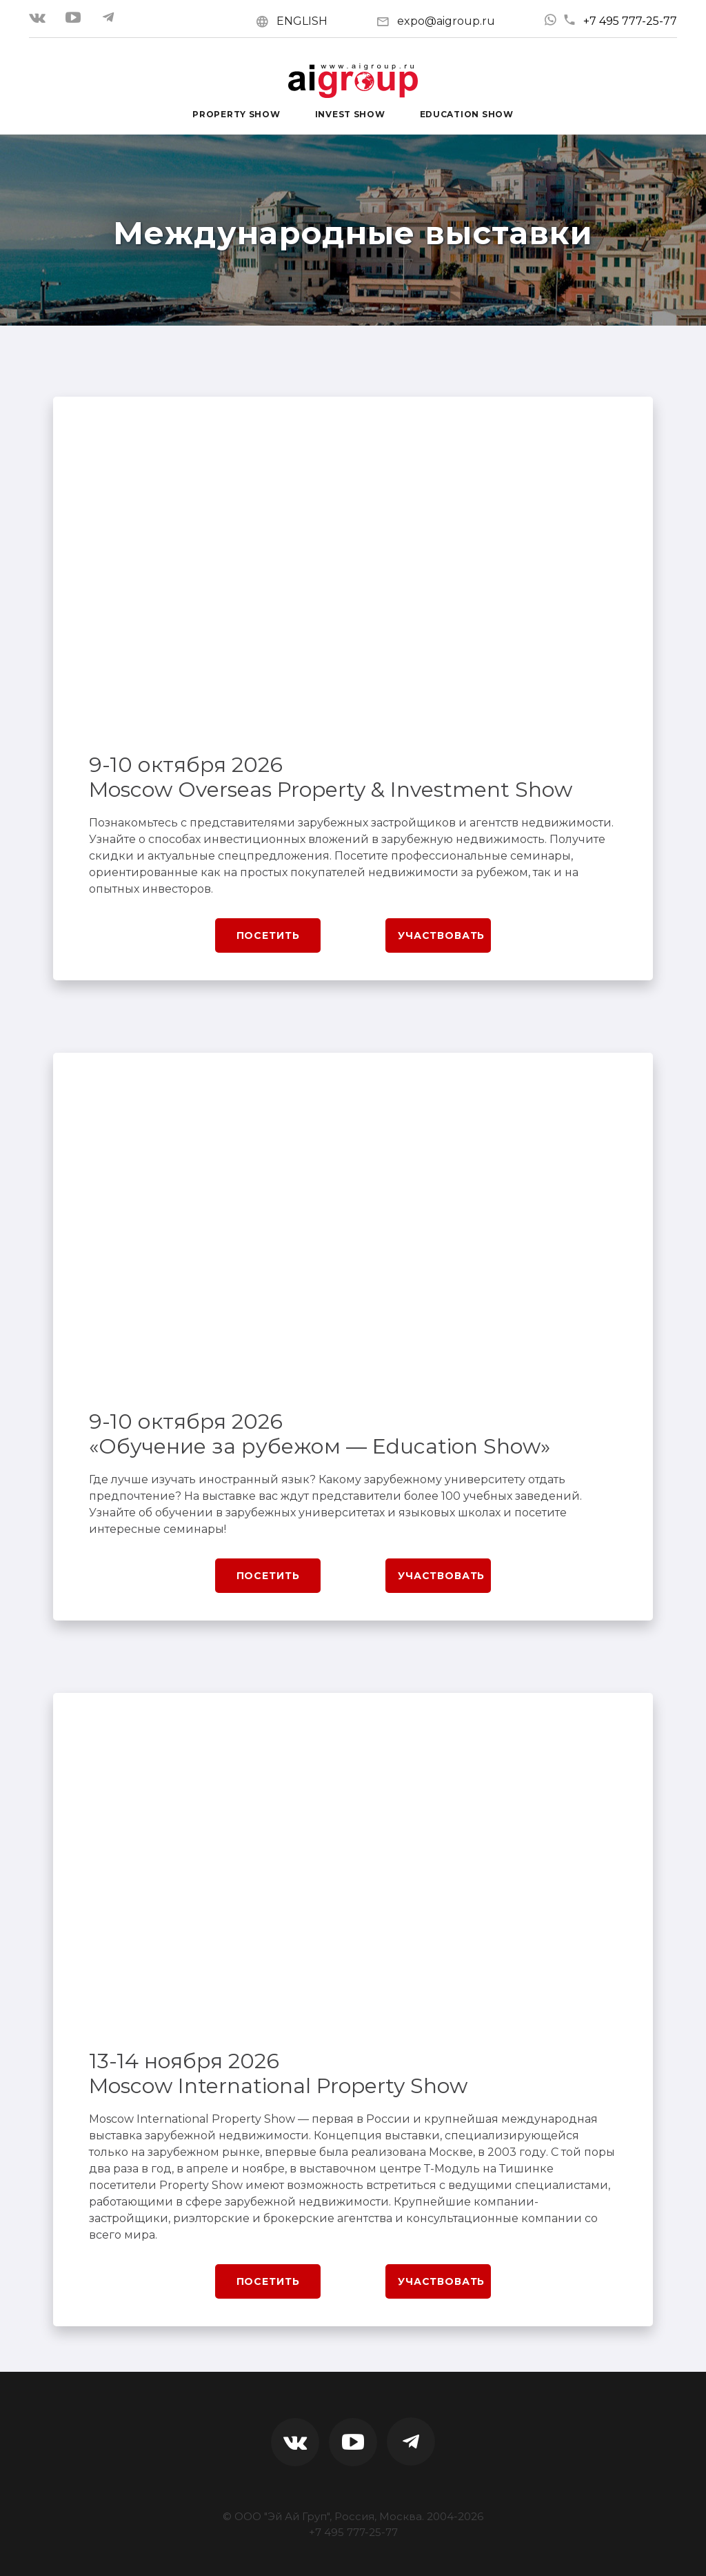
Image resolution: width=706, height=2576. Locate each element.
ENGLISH (301, 21)
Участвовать (441, 935)
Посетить (268, 935)
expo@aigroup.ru (446, 21)
